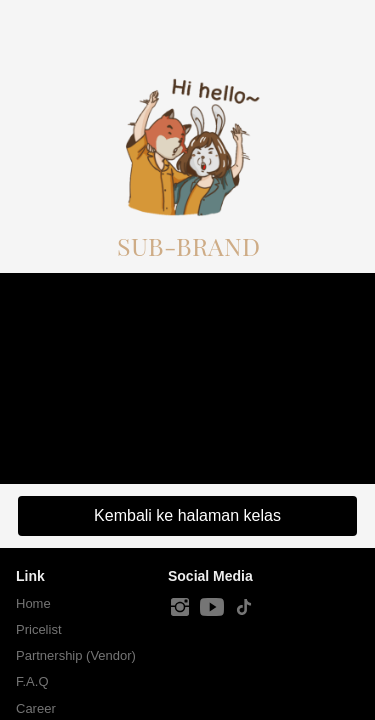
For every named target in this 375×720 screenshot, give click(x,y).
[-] (180, 608)
